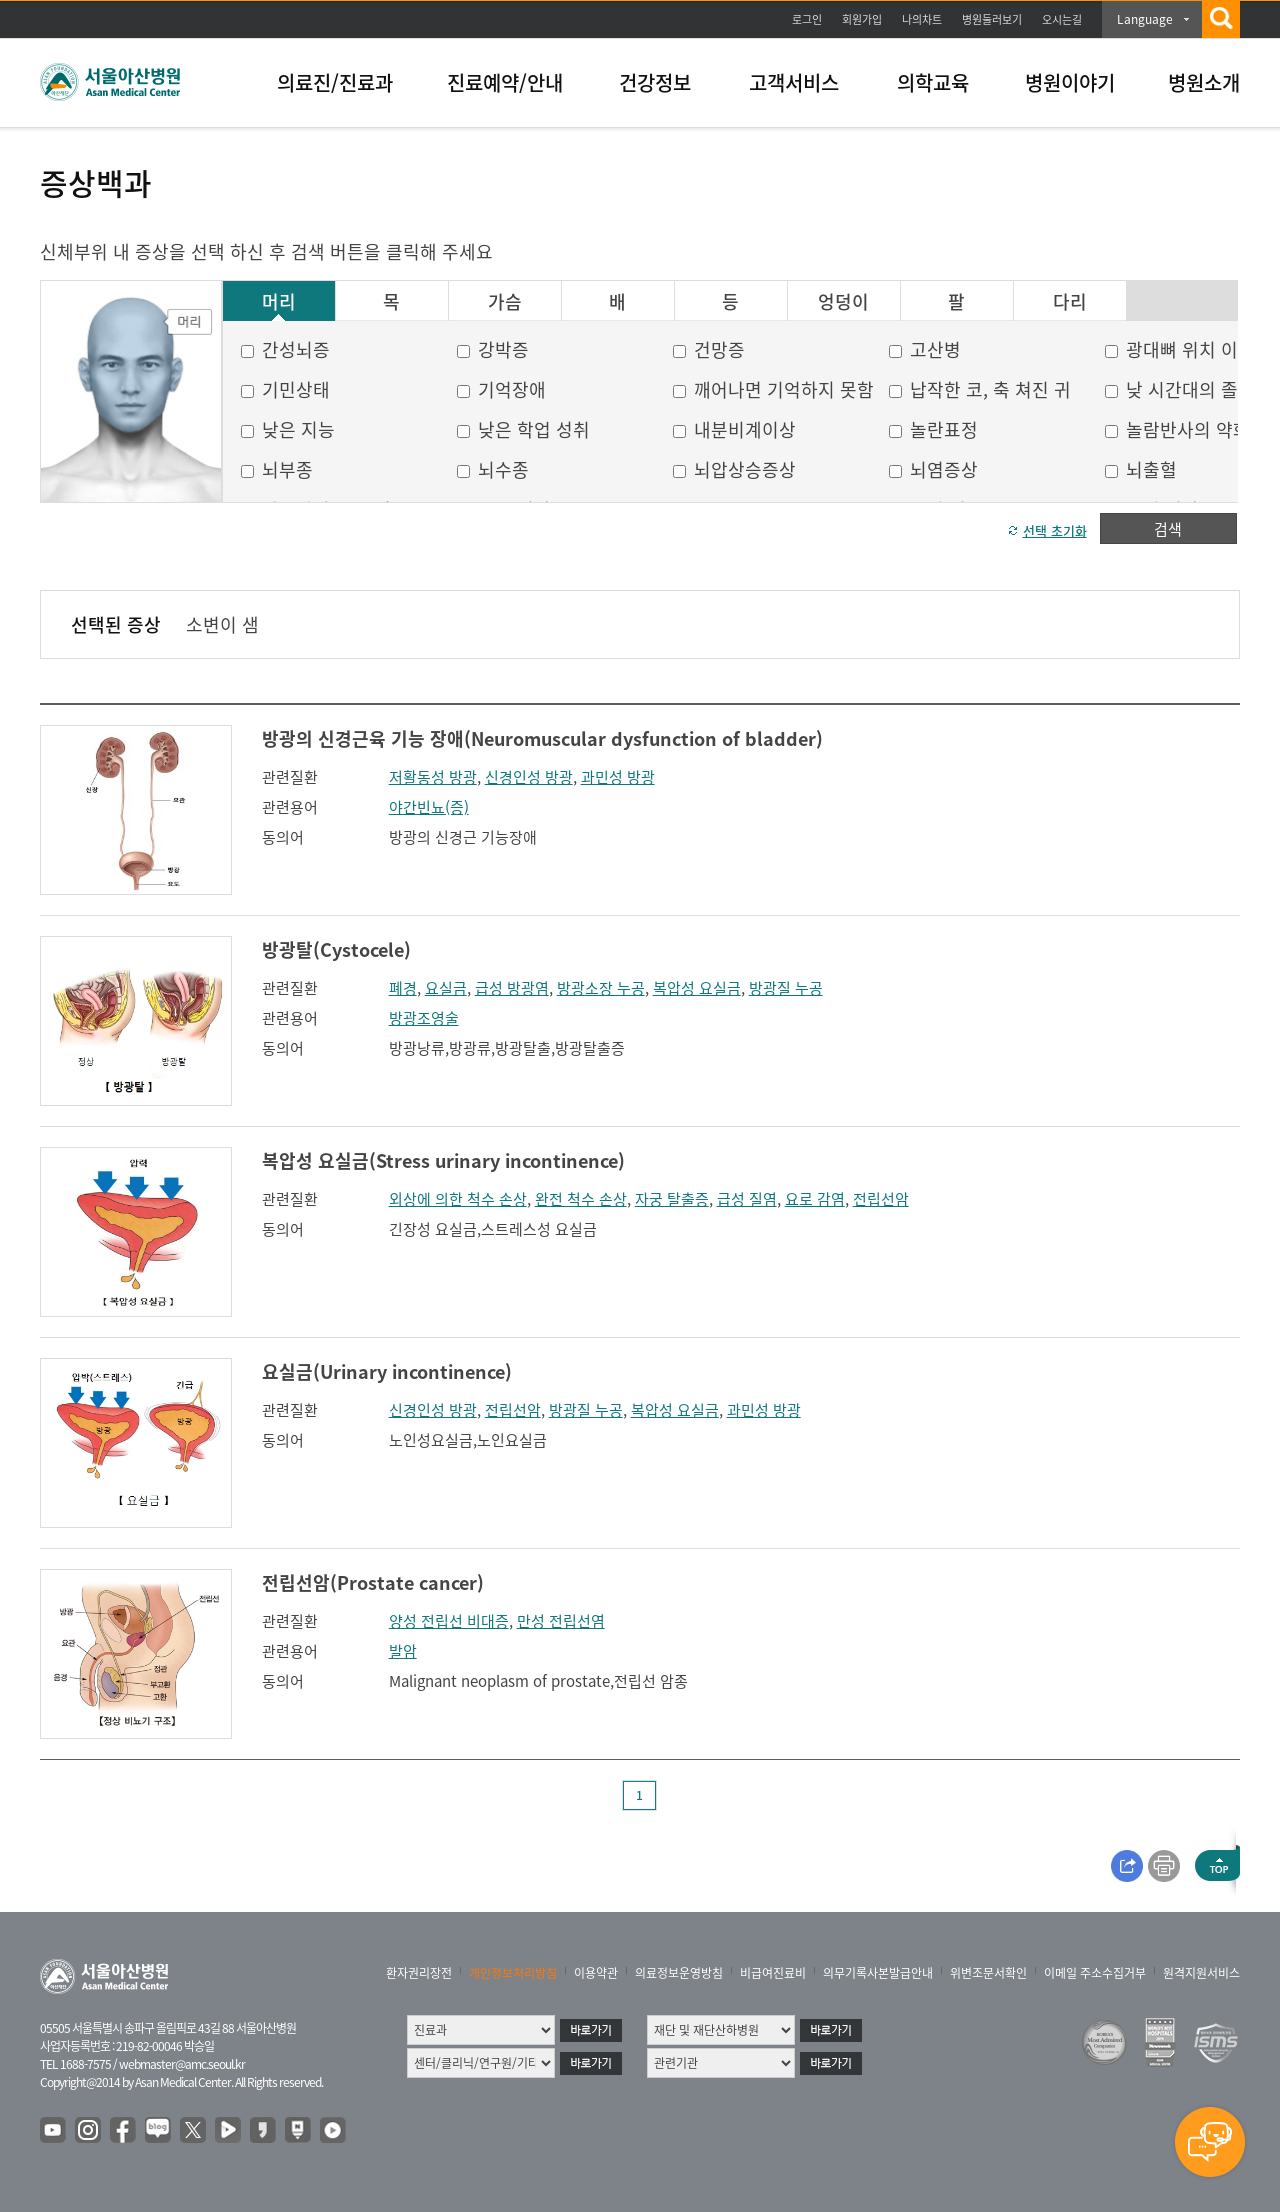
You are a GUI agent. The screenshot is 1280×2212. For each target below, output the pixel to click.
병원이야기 (1070, 82)
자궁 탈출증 (672, 1199)
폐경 (403, 988)
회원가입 (862, 19)
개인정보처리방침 (513, 1973)
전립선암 (881, 1199)
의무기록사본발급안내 (878, 1973)
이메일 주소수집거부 (1095, 1973)
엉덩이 (843, 302)
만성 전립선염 (561, 1621)
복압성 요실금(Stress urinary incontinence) (443, 1160)
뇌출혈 (1151, 469)
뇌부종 (287, 469)
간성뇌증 (296, 349)
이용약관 (596, 1973)
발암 (403, 1651)
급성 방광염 (512, 988)
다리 (1070, 302)
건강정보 (655, 82)
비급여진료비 (773, 1973)
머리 (279, 302)
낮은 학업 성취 (534, 429)
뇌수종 (503, 469)
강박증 (503, 349)
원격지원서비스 (1201, 1973)
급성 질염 (747, 1199)
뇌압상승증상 (745, 469)
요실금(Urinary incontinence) (387, 1371)
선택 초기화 (1055, 530)
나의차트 (922, 19)
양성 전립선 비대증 (449, 1621)
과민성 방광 (618, 777)
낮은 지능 (298, 429)
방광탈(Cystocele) (336, 949)
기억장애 (512, 389)
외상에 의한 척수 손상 (458, 1199)
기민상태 (296, 389)
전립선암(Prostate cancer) (373, 1582)
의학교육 (933, 82)
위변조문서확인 (988, 1973)
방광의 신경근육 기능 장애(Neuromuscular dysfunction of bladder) (542, 738)
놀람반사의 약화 (1188, 429)
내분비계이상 (745, 429)
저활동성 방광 (433, 777)
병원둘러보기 (992, 19)
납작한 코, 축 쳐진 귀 (990, 389)
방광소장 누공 (601, 988)
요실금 (446, 988)
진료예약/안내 (505, 82)
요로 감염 (815, 1199)
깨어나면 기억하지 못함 (784, 389)
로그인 (807, 19)
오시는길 (1062, 19)
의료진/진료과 (335, 82)
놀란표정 (944, 429)
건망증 (719, 349)
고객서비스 (794, 82)
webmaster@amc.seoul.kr (182, 2064)
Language (1145, 19)
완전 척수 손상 (581, 1199)
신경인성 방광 (529, 777)
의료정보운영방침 (679, 1973)
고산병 (935, 349)
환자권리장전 (419, 1973)
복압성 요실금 (697, 988)
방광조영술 (424, 1018)
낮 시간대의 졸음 (1190, 389)
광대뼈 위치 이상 (1190, 349)
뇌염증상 (944, 469)
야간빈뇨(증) (429, 807)
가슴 (505, 302)
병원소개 (1204, 82)
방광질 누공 (786, 988)
